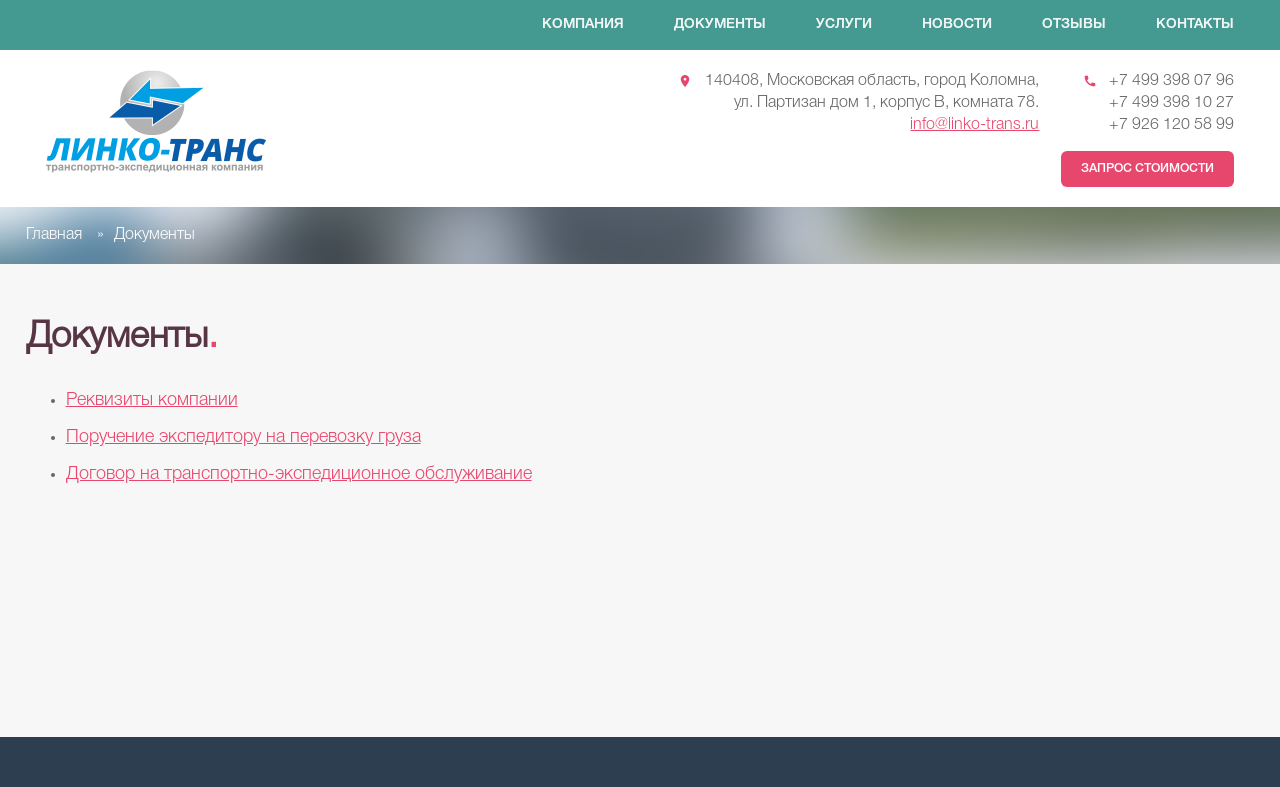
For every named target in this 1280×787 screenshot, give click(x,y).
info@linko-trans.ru (974, 125)
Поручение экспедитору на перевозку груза (243, 437)
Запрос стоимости (1147, 168)
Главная (54, 235)
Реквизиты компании (152, 400)
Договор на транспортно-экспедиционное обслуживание (299, 474)
